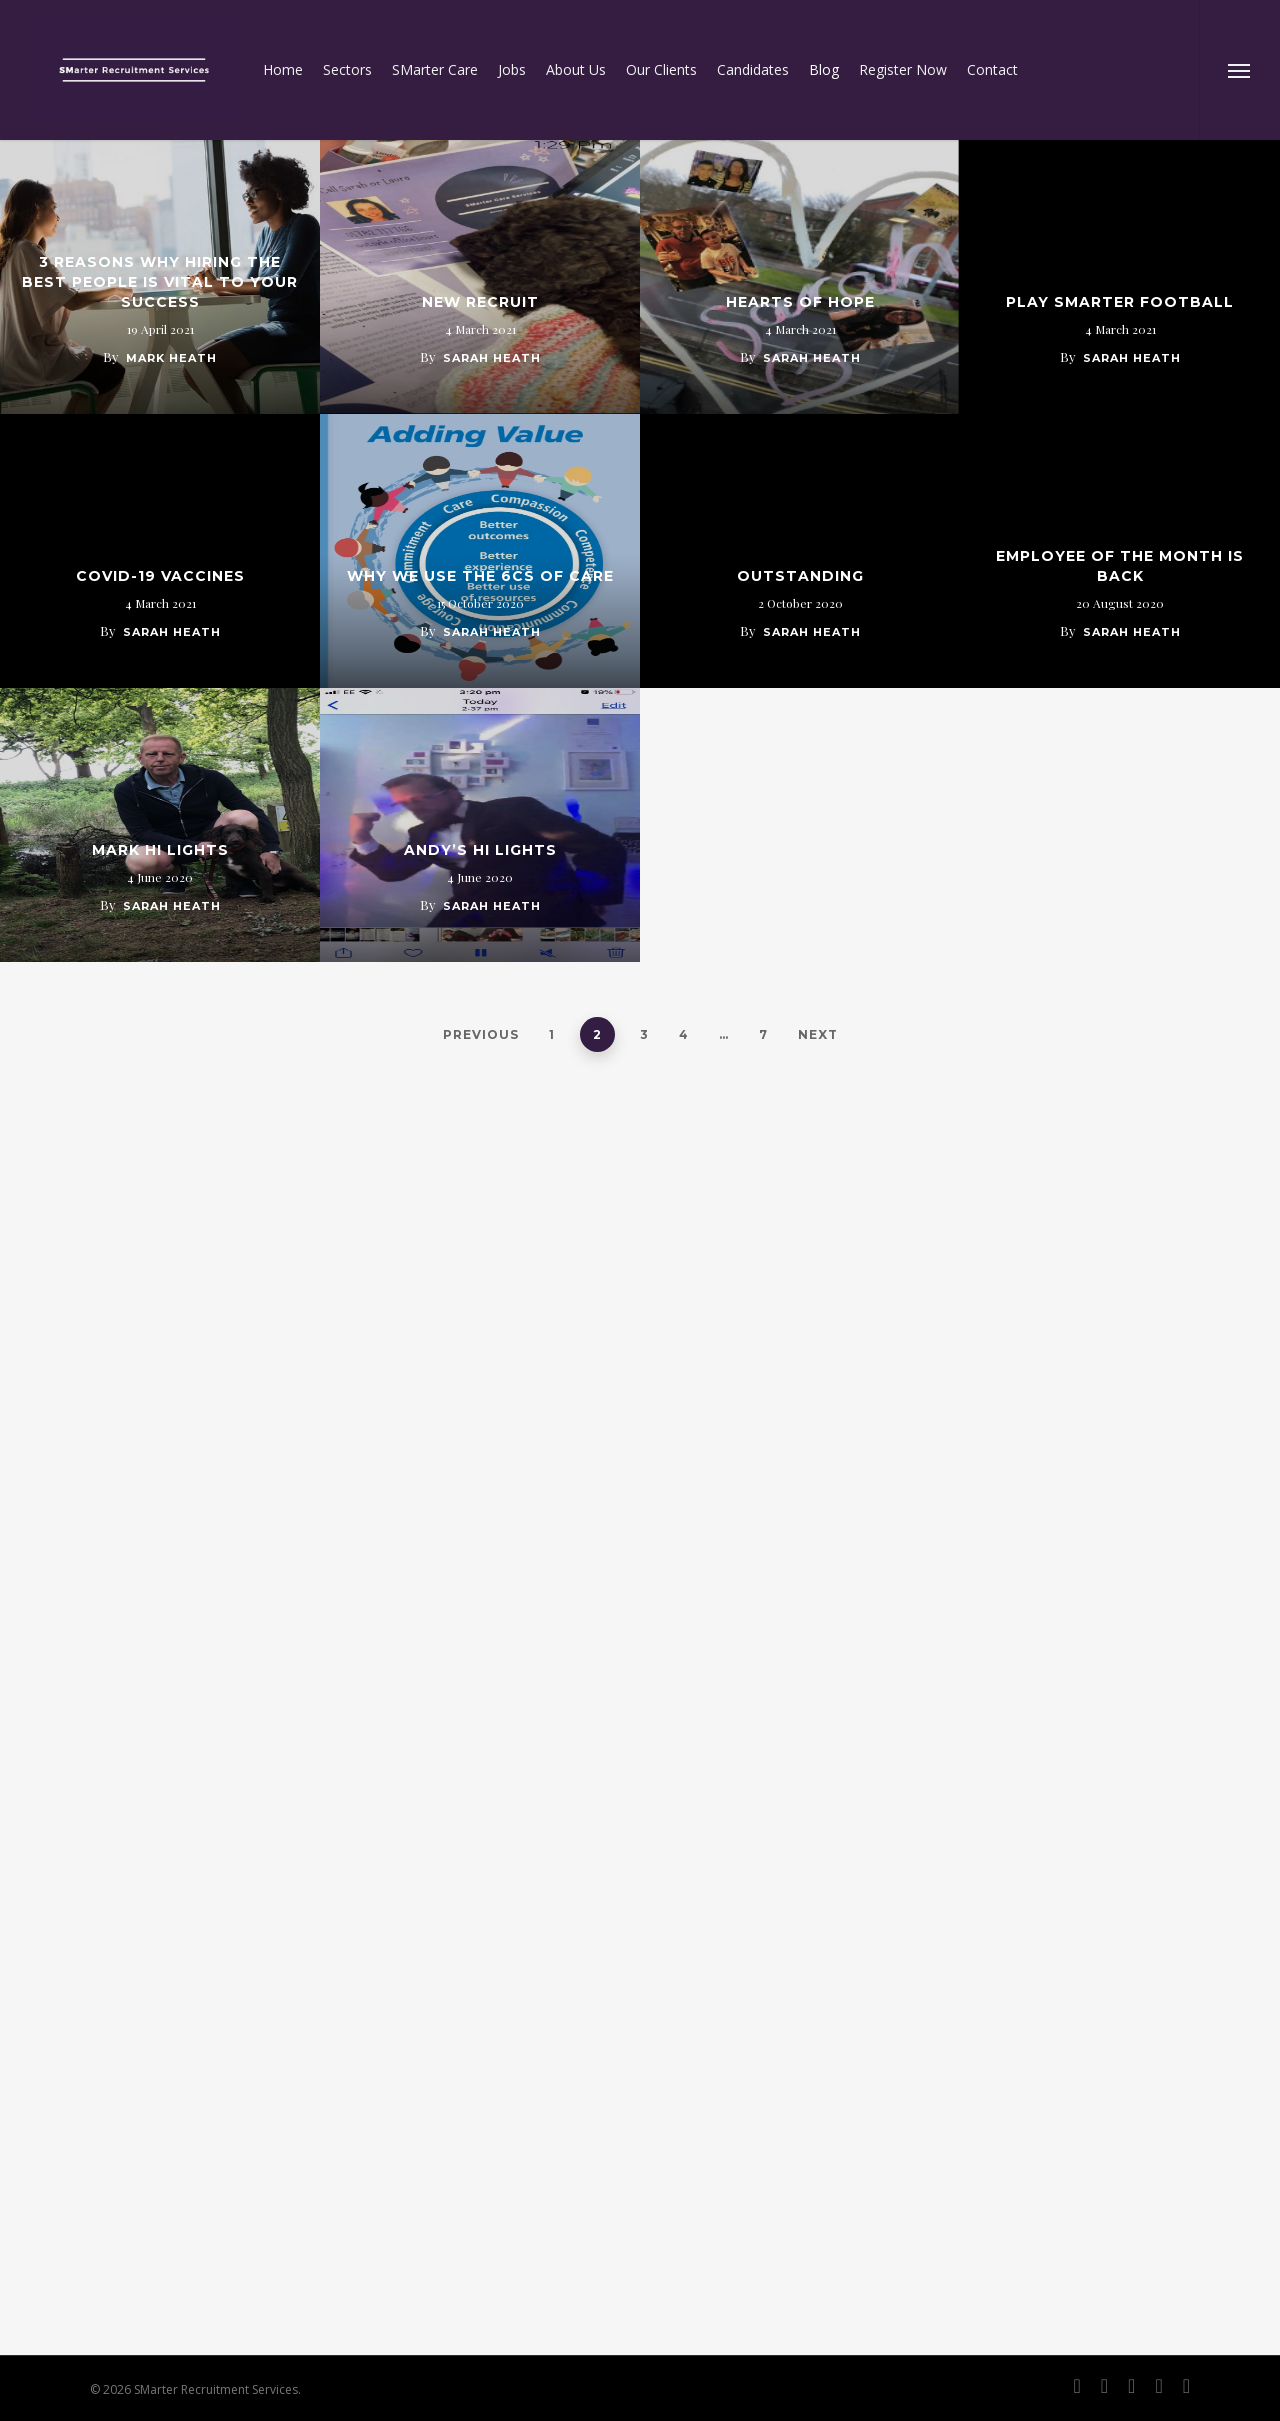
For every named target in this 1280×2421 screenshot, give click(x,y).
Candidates (753, 69)
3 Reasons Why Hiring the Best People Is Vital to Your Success (160, 282)
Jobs (512, 69)
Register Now (903, 69)
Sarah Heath (492, 358)
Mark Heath (171, 358)
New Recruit (480, 302)
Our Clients (661, 69)
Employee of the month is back (1120, 566)
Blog (824, 69)
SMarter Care (435, 69)
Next (818, 1034)
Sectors (347, 69)
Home (283, 69)
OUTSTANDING (800, 576)
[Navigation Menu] (1239, 70)
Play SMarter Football (1120, 302)
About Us (576, 69)
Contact (992, 69)
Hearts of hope (800, 302)
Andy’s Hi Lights (480, 850)
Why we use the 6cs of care (480, 576)
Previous (481, 1034)
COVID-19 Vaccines (160, 576)
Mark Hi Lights (160, 850)
